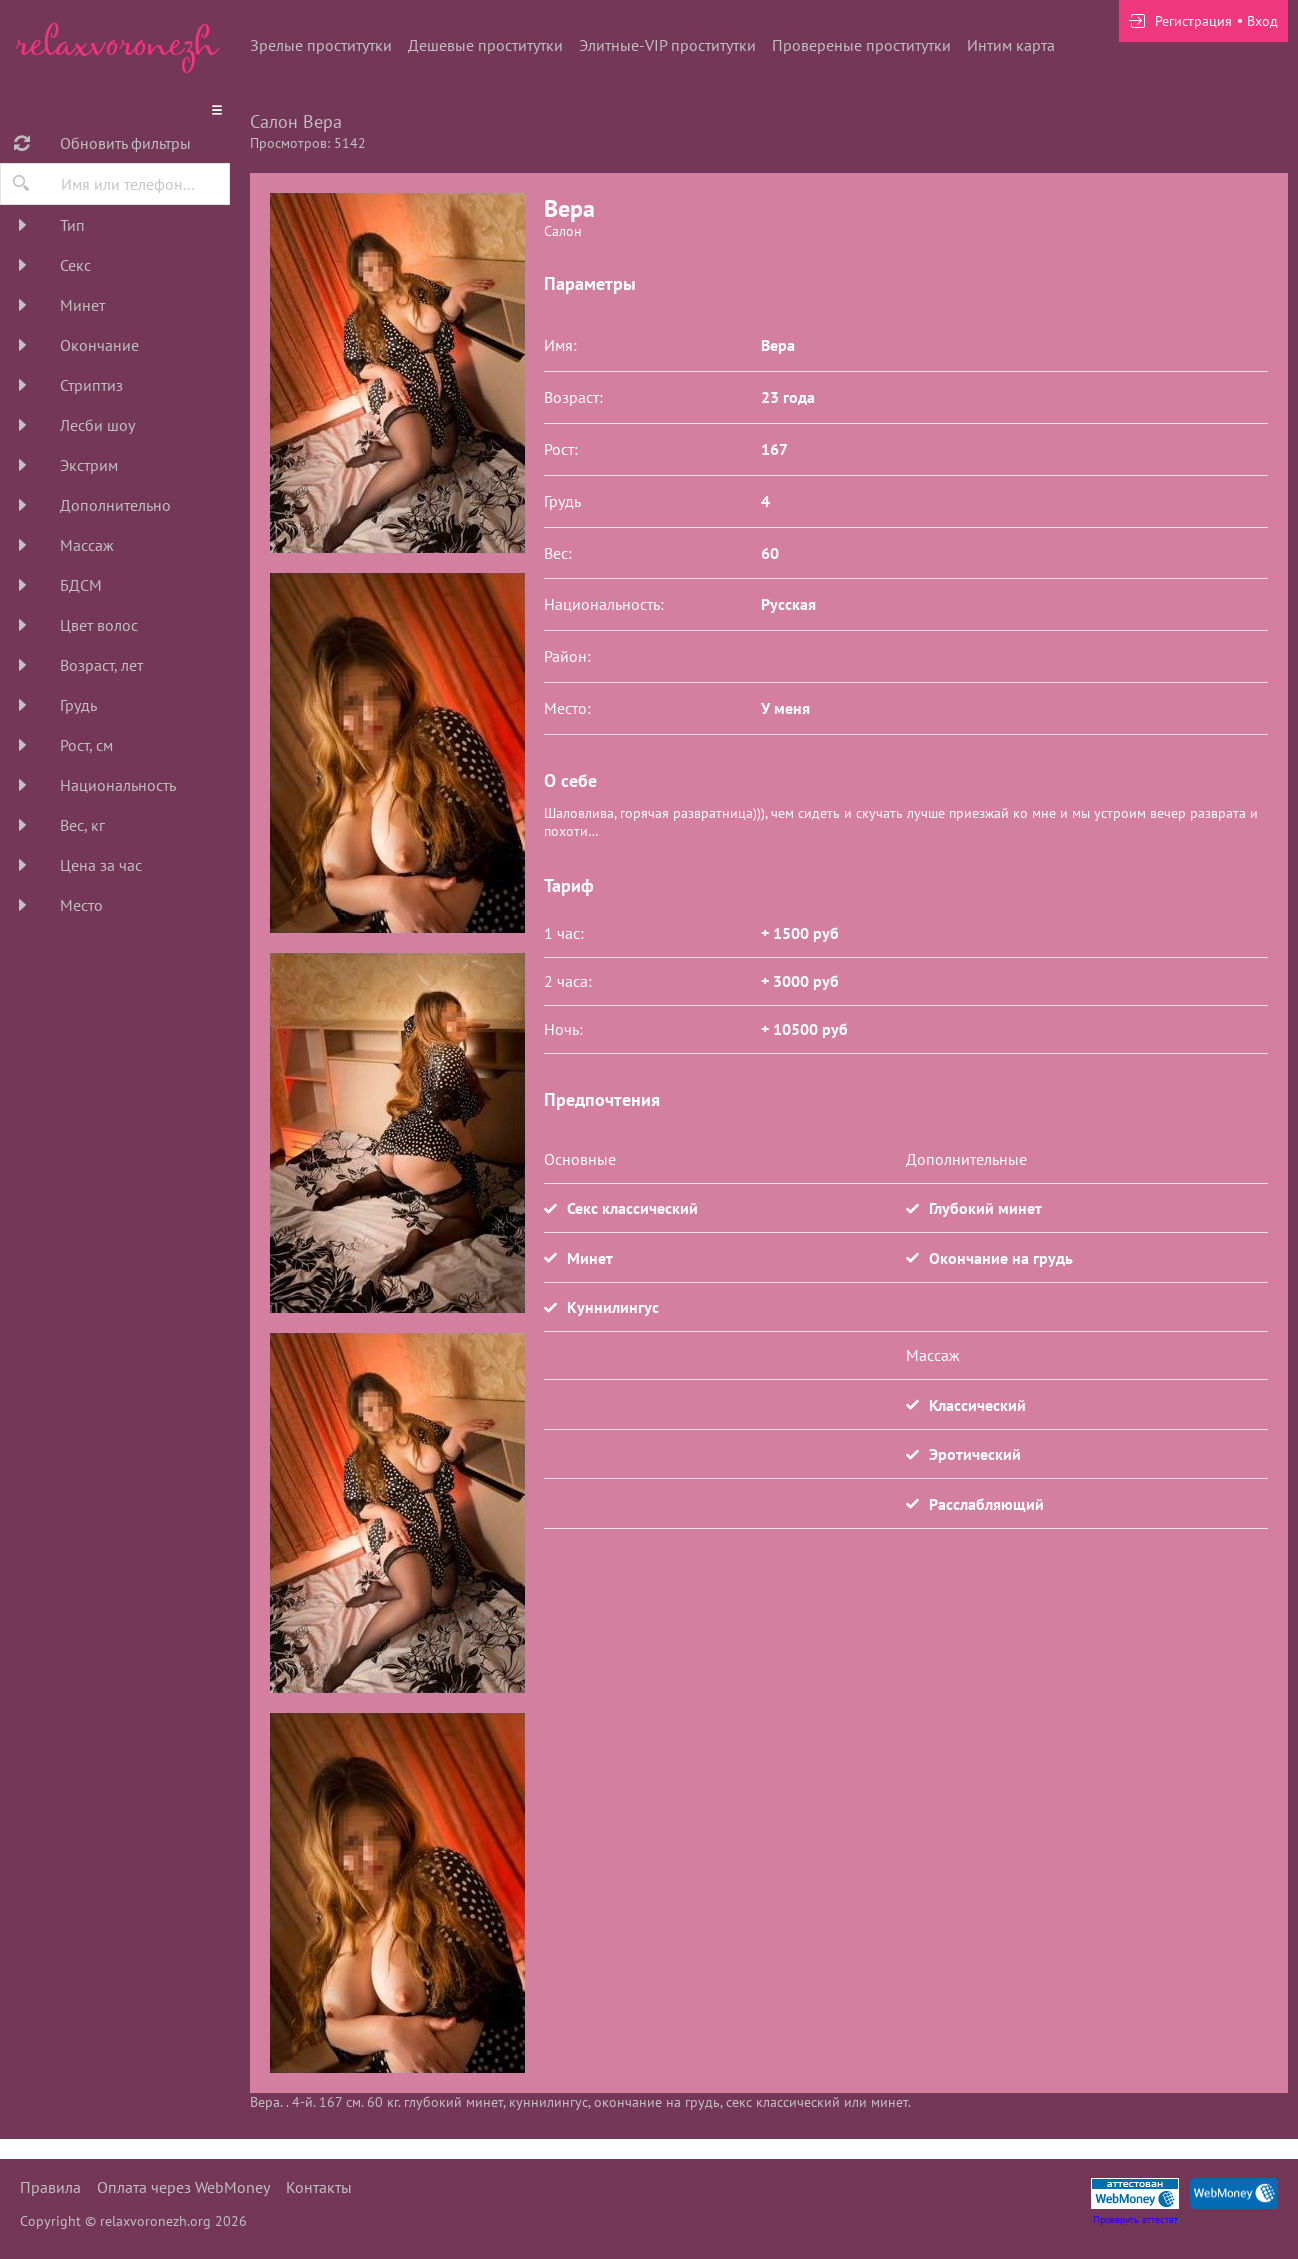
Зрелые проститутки (321, 45)
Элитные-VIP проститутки (667, 45)
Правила (50, 2187)
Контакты (319, 2187)
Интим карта (1011, 45)
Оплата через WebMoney (183, 2187)
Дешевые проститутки (485, 45)
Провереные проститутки (861, 45)
